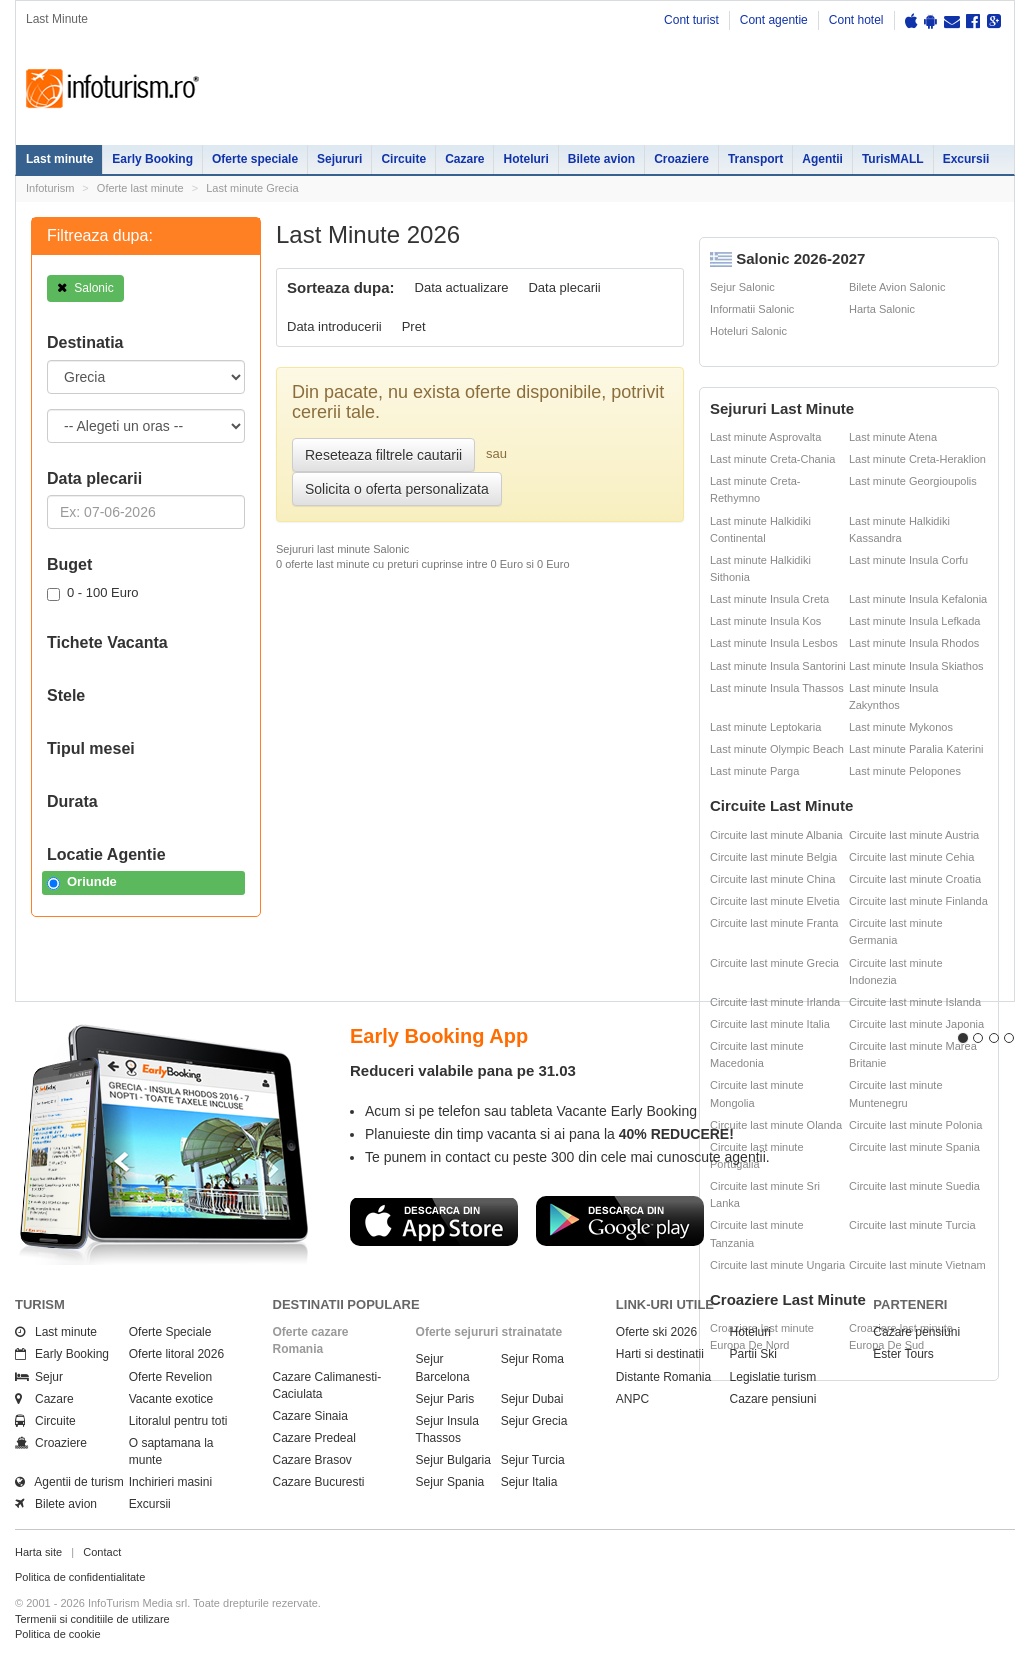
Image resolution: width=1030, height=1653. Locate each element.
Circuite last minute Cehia (911, 857)
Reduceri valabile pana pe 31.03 (463, 1070)
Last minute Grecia (252, 188)
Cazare (464, 159)
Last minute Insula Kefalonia (918, 599)
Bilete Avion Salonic (897, 287)
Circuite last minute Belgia (773, 857)
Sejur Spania (450, 1482)
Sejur (39, 1377)
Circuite (403, 159)
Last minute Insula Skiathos (916, 666)
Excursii (966, 159)
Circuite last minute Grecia (774, 963)
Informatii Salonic (752, 309)
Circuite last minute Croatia (915, 879)
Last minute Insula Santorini (778, 666)
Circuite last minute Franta (774, 923)
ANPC (632, 1399)
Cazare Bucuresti (319, 1482)
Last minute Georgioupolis (913, 481)
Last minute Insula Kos (765, 621)
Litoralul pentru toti (178, 1421)
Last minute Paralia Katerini (916, 749)
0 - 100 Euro (93, 593)
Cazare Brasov (312, 1460)
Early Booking (152, 159)
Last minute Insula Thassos (777, 688)
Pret (414, 326)
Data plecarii (564, 287)
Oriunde (82, 882)
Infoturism (112, 89)
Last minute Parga (754, 771)
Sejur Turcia (533, 1460)
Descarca (434, 1221)
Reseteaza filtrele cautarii (383, 455)
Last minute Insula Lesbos (774, 643)
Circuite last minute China (772, 879)
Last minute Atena (893, 437)
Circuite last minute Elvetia (775, 901)
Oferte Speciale (170, 1332)
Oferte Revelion (170, 1377)
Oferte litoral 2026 (176, 1354)
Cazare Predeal (314, 1438)
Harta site (38, 1552)
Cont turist (691, 20)
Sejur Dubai (532, 1399)
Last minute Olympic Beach (777, 749)
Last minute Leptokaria (765, 727)
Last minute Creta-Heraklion (917, 459)
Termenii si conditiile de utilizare (92, 1619)
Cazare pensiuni (773, 1399)
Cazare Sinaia (310, 1416)
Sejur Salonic (742, 287)
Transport (755, 159)
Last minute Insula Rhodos (914, 643)
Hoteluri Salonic (748, 331)
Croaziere (681, 159)
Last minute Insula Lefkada (914, 621)
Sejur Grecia (534, 1421)
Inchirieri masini (170, 1482)
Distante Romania (663, 1377)
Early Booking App (439, 1036)
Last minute (59, 159)
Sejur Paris (445, 1399)
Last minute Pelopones (905, 771)
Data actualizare (462, 287)
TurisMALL (893, 159)
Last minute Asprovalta (765, 437)
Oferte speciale (255, 159)
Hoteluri (525, 159)
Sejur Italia (529, 1482)
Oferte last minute (140, 188)
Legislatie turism (773, 1377)
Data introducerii (334, 326)
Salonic (85, 288)
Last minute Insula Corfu (908, 560)
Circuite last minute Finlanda (918, 901)
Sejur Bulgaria (453, 1460)
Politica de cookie (58, 1634)
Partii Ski (753, 1354)
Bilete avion (601, 159)
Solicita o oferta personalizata (397, 489)
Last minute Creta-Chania (772, 459)
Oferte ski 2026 (656, 1332)
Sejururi (339, 159)
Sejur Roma (532, 1359)
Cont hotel (856, 20)
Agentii (822, 159)
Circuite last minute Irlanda (775, 1002)
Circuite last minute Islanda (915, 1002)
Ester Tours (903, 1354)
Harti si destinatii (660, 1354)
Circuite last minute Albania (776, 835)
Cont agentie (774, 20)
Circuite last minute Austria (914, 835)
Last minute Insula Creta (769, 599)
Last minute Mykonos (901, 727)
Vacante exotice (171, 1399)
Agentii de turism (69, 1482)
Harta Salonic (882, 309)
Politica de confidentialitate (80, 1577)
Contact (102, 1552)
